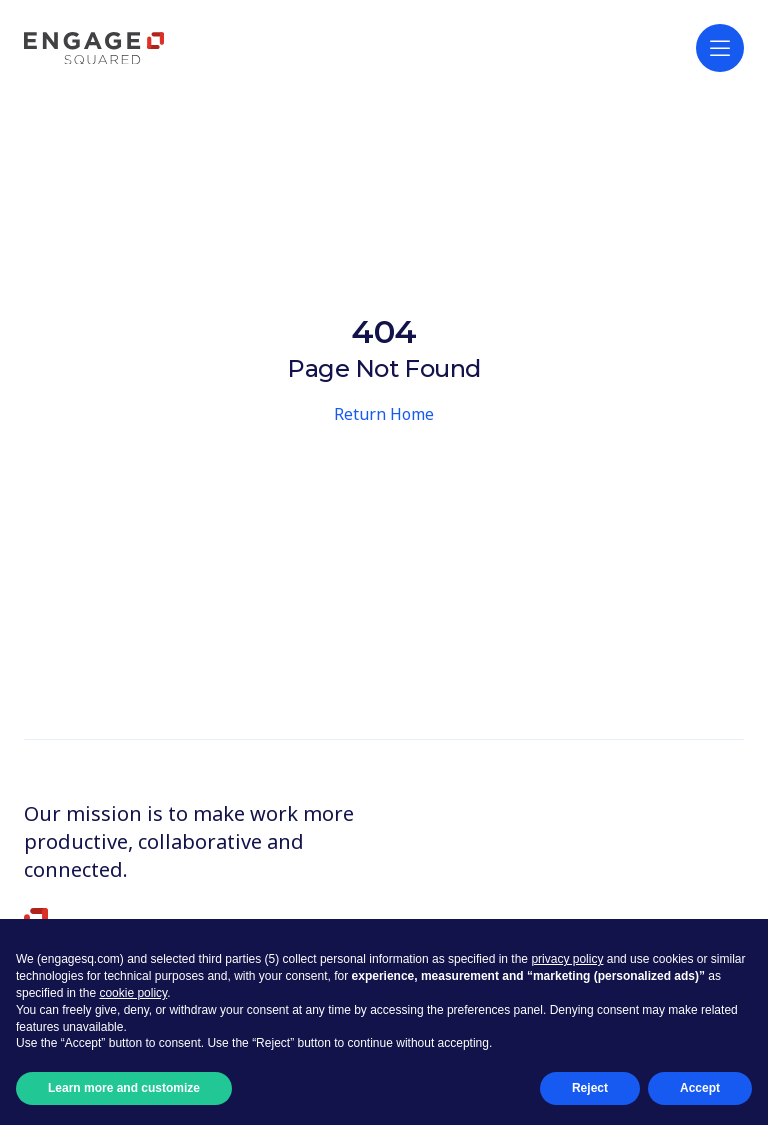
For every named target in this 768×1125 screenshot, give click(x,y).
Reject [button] (590, 1088)
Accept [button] (700, 1088)
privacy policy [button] (567, 959)
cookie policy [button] (133, 993)
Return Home (384, 414)
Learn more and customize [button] (124, 1088)
